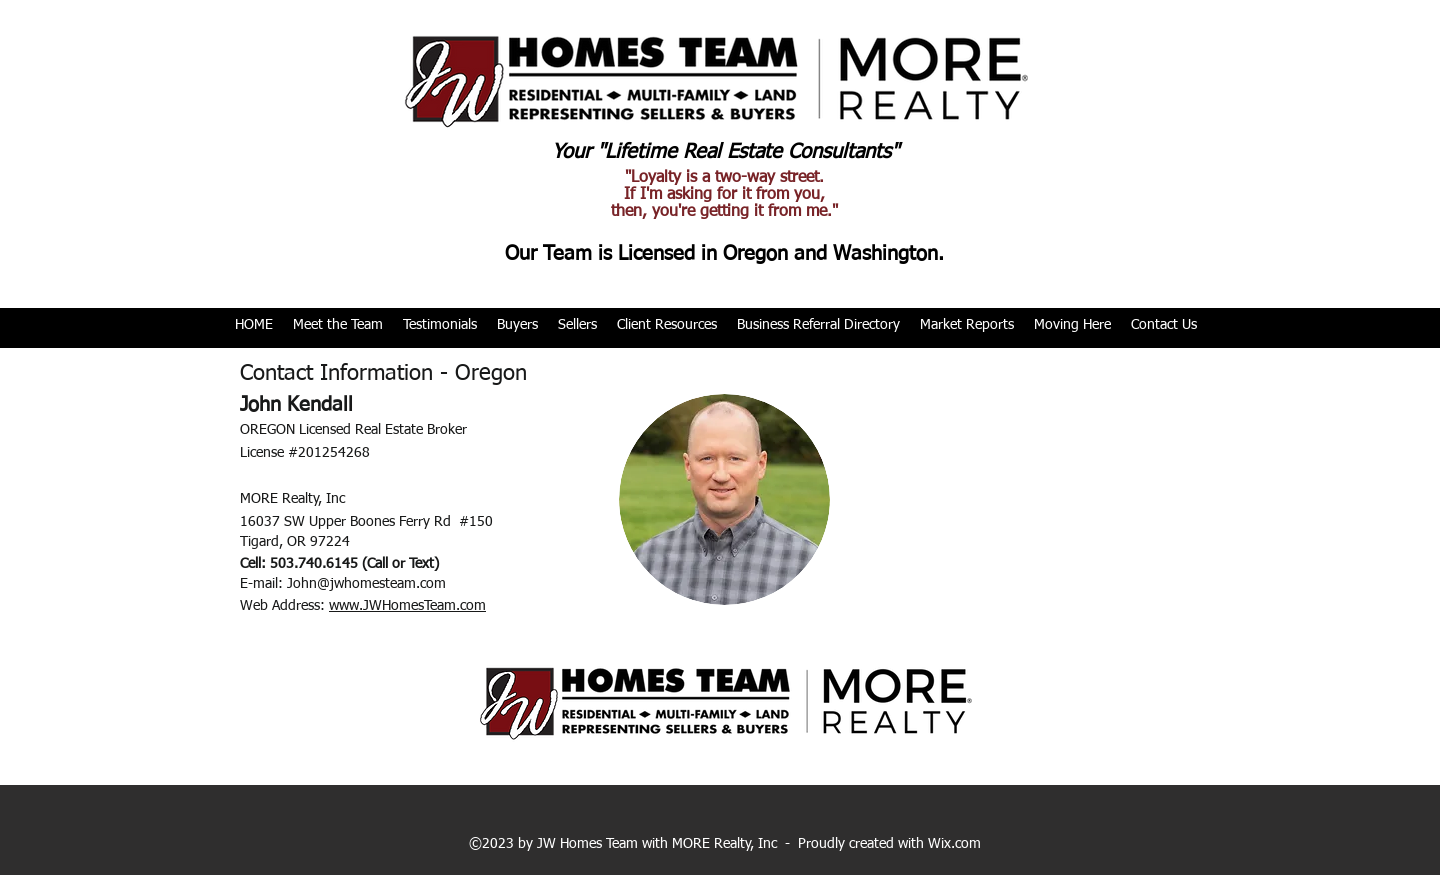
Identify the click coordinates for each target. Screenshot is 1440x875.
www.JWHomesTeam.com (407, 606)
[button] (338, 325)
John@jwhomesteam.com (366, 584)
